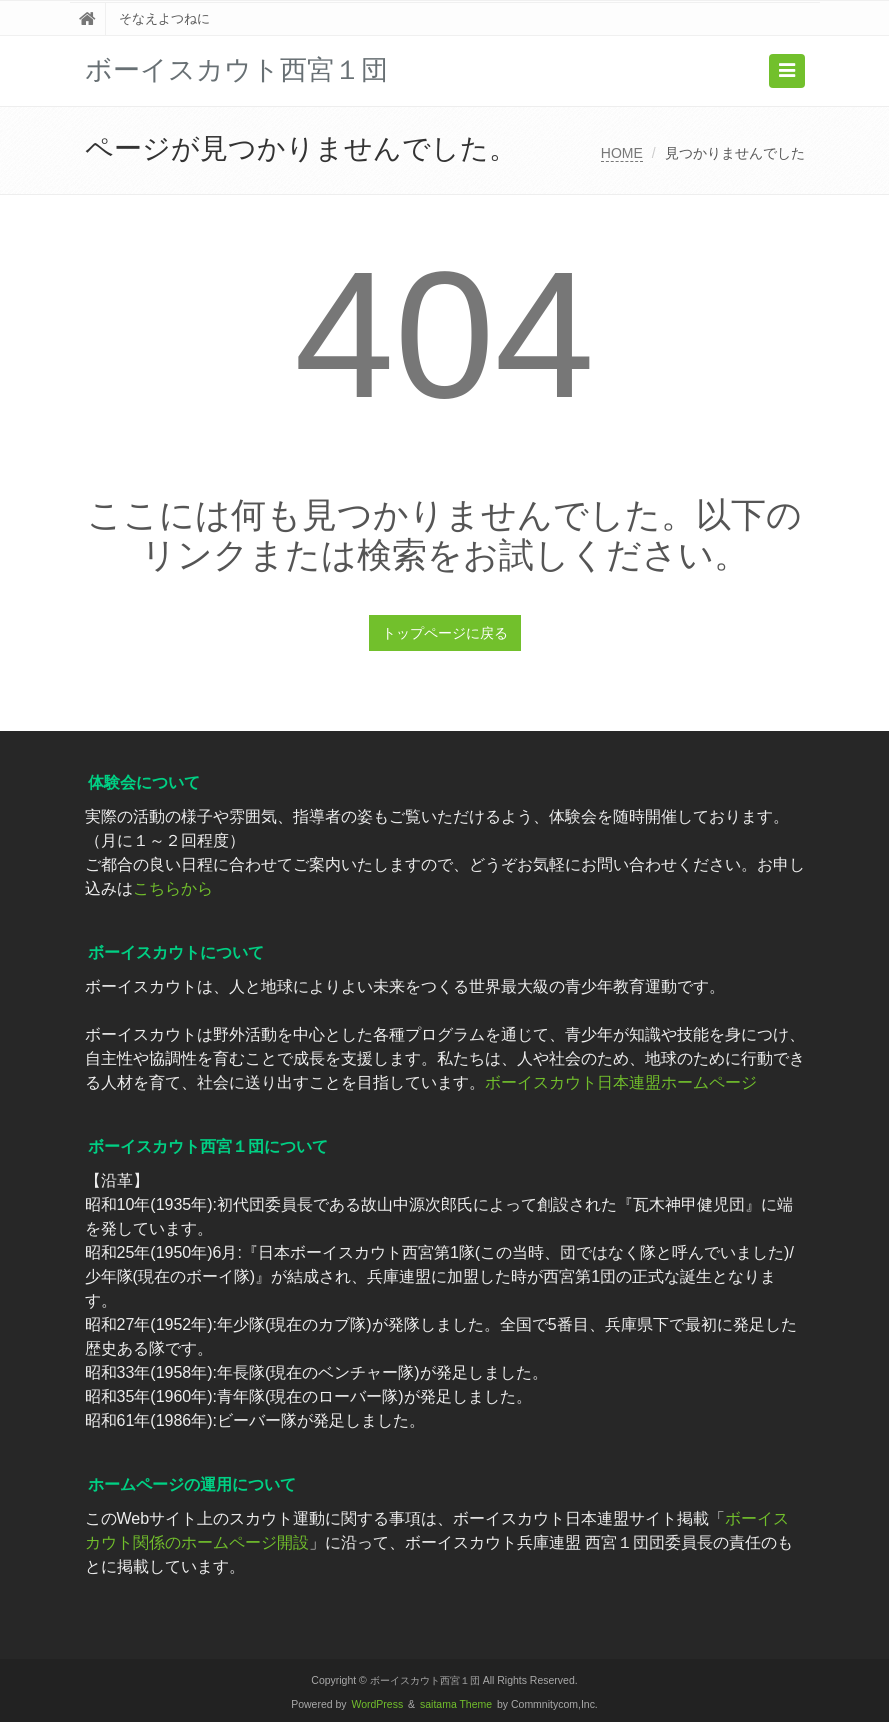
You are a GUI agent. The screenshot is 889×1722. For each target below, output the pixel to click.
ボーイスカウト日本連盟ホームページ (621, 1082)
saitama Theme (456, 1704)
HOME (622, 153)
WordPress (378, 1704)
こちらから (173, 888)
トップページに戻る (445, 633)
